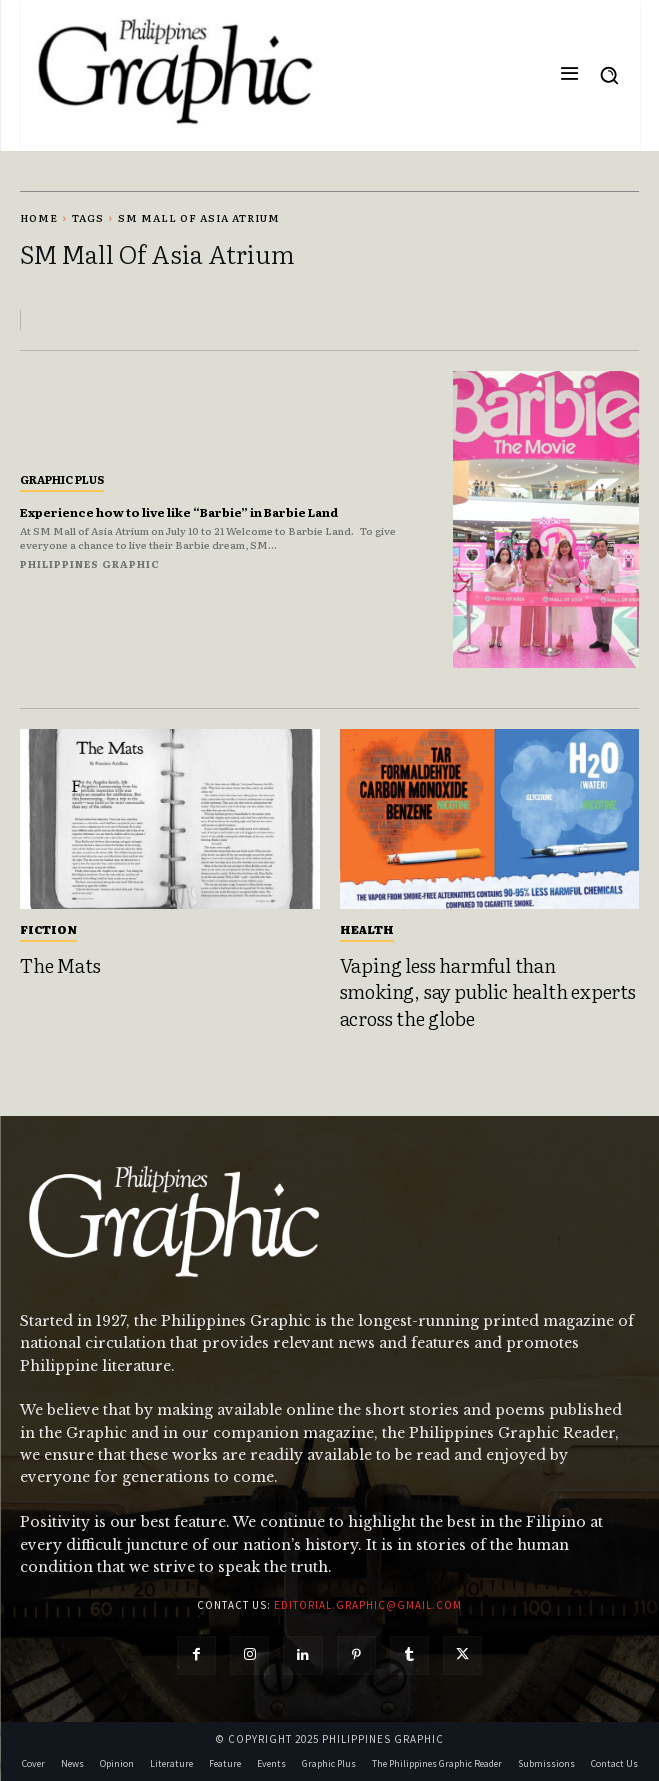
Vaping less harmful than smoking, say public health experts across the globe (488, 991)
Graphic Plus (62, 479)
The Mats (60, 965)
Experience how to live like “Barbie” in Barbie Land (179, 512)
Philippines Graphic (90, 563)
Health (367, 929)
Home (39, 217)
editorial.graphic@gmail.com (368, 1605)
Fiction (48, 929)
